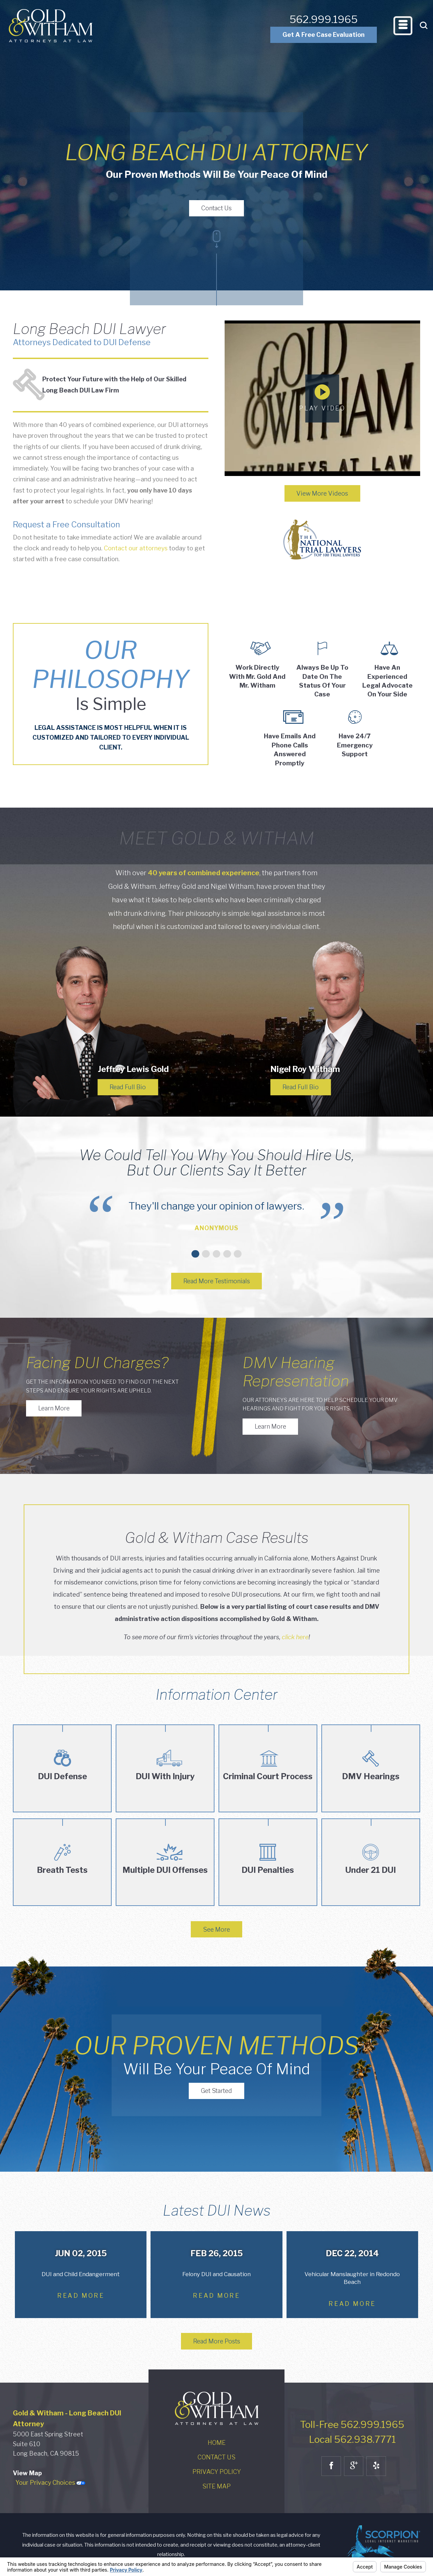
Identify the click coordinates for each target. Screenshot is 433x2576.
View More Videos (322, 493)
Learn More (54, 1408)
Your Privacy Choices (50, 2482)
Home (217, 2442)
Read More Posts (216, 2341)
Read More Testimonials (216, 1281)
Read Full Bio (128, 1087)
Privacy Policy (216, 2471)
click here (295, 1637)
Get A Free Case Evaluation (323, 34)
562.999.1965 (324, 19)
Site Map (216, 2486)
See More (216, 1929)
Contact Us (216, 208)
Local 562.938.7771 (352, 2439)
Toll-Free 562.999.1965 (352, 2424)
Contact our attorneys (135, 548)
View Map (27, 2473)
